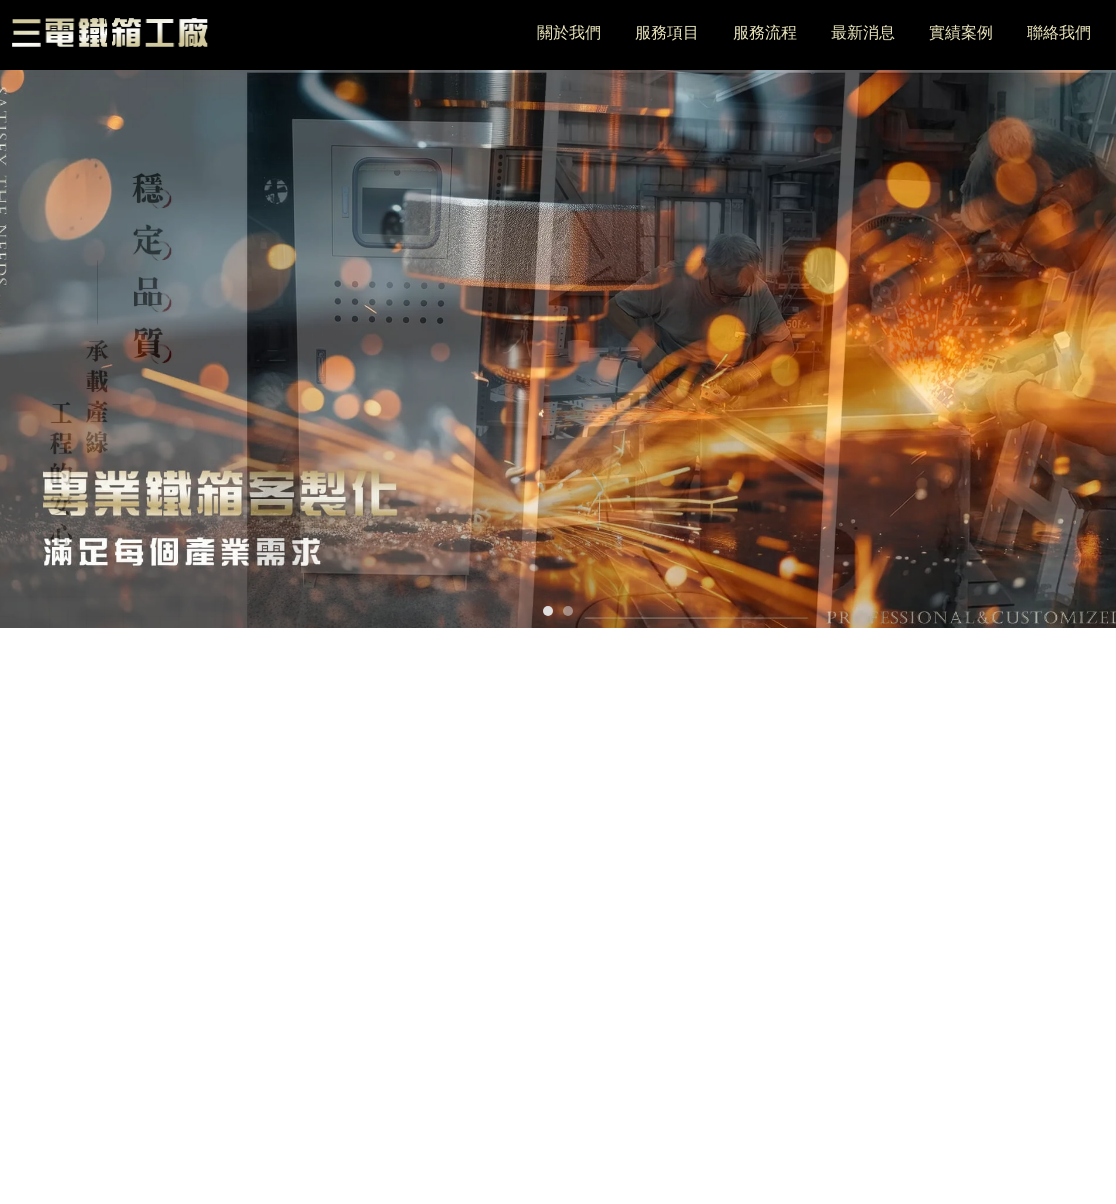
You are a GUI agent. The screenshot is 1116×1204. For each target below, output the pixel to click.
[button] (548, 611)
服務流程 (765, 32)
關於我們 (569, 32)
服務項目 (667, 32)
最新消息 (863, 32)
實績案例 (961, 32)
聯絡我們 (1059, 32)
